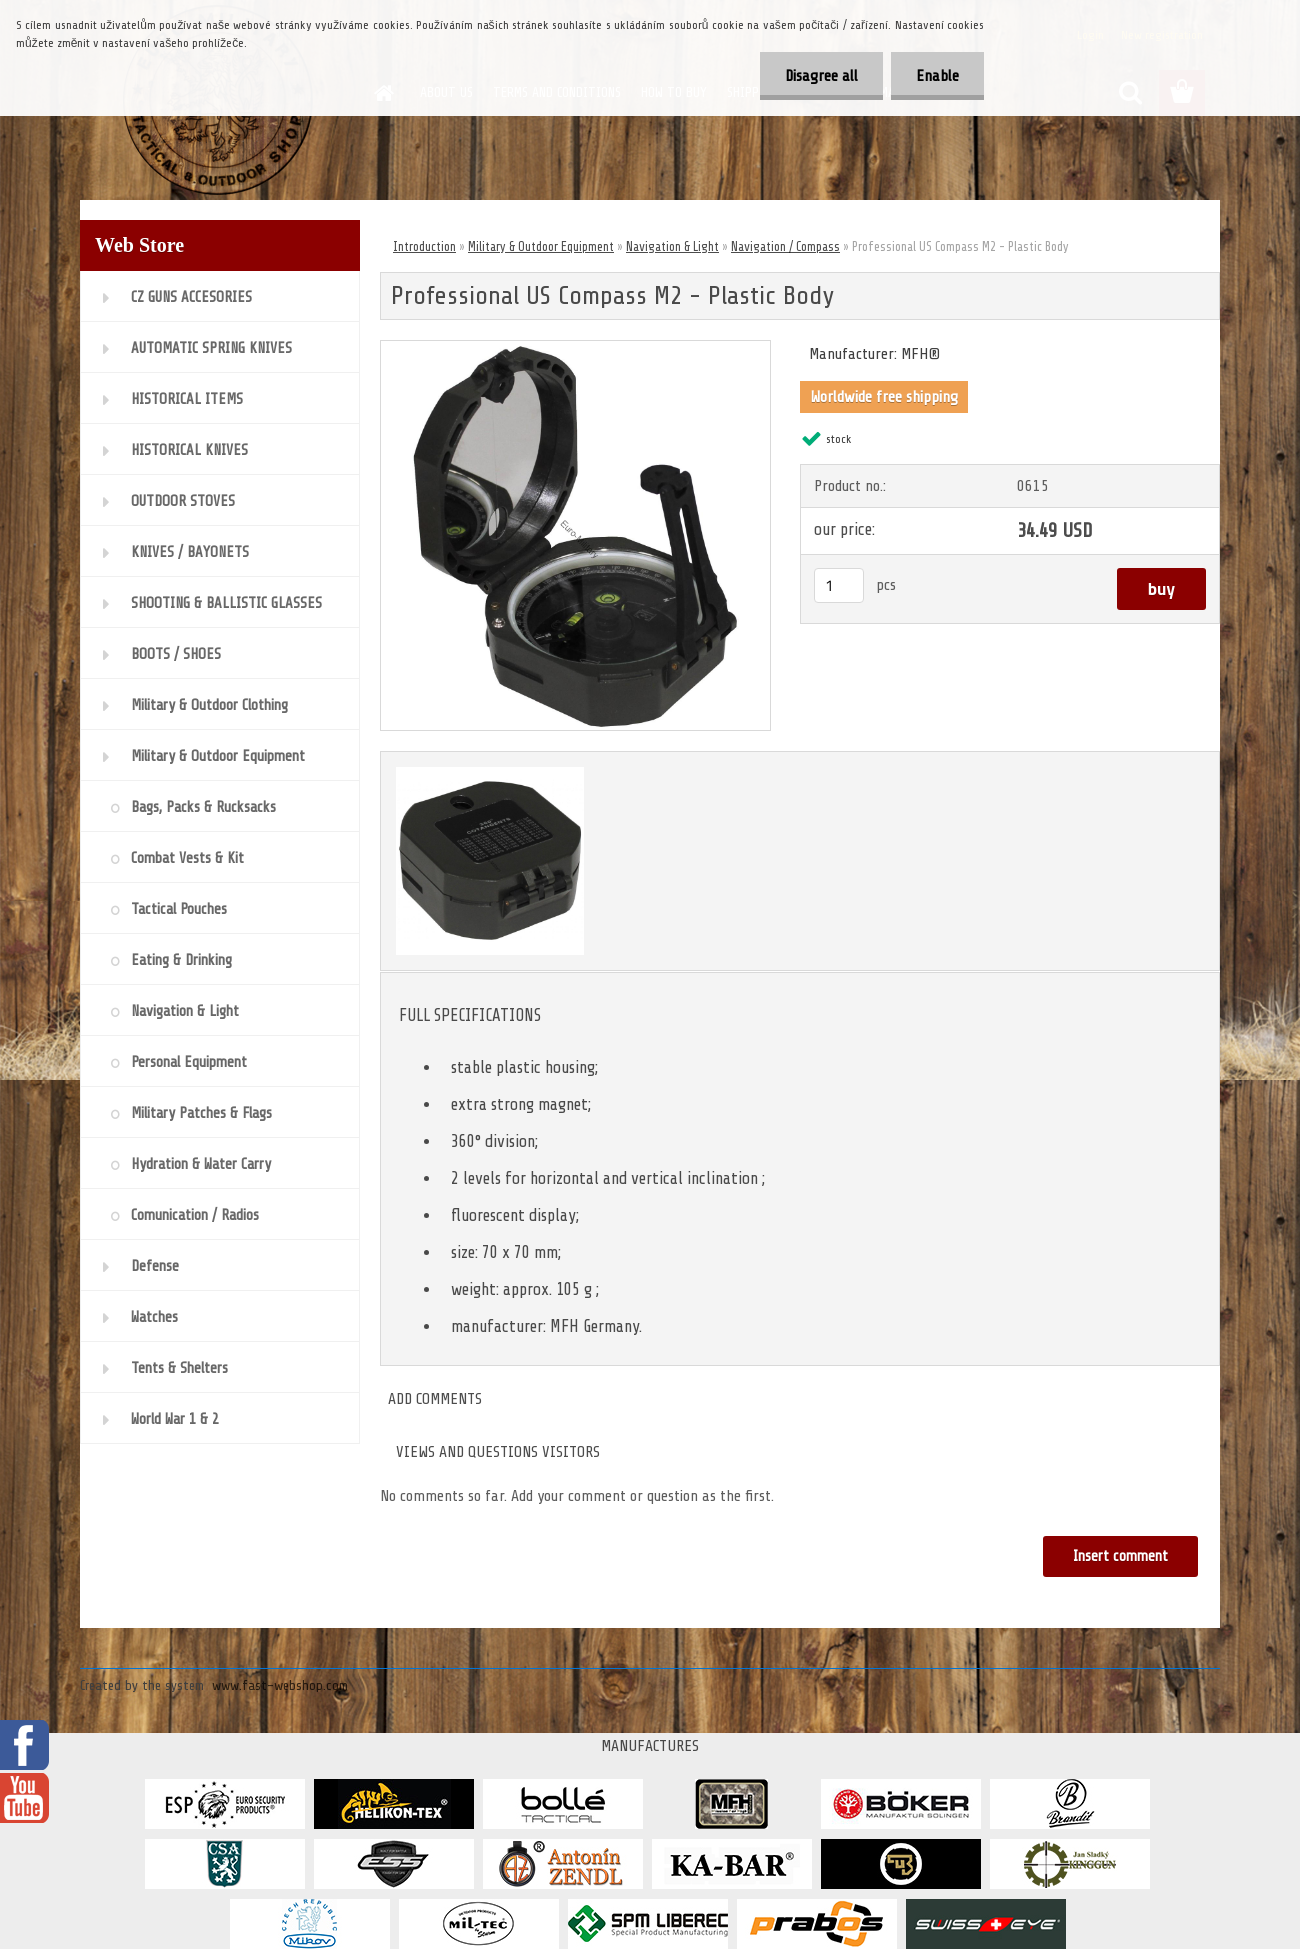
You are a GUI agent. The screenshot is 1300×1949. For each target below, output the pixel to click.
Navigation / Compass (785, 246)
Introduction (424, 246)
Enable (937, 76)
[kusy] (839, 585)
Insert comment (1120, 1556)
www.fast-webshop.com (280, 1685)
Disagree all (821, 76)
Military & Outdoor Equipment (541, 246)
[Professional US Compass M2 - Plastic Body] (575, 349)
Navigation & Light (672, 246)
